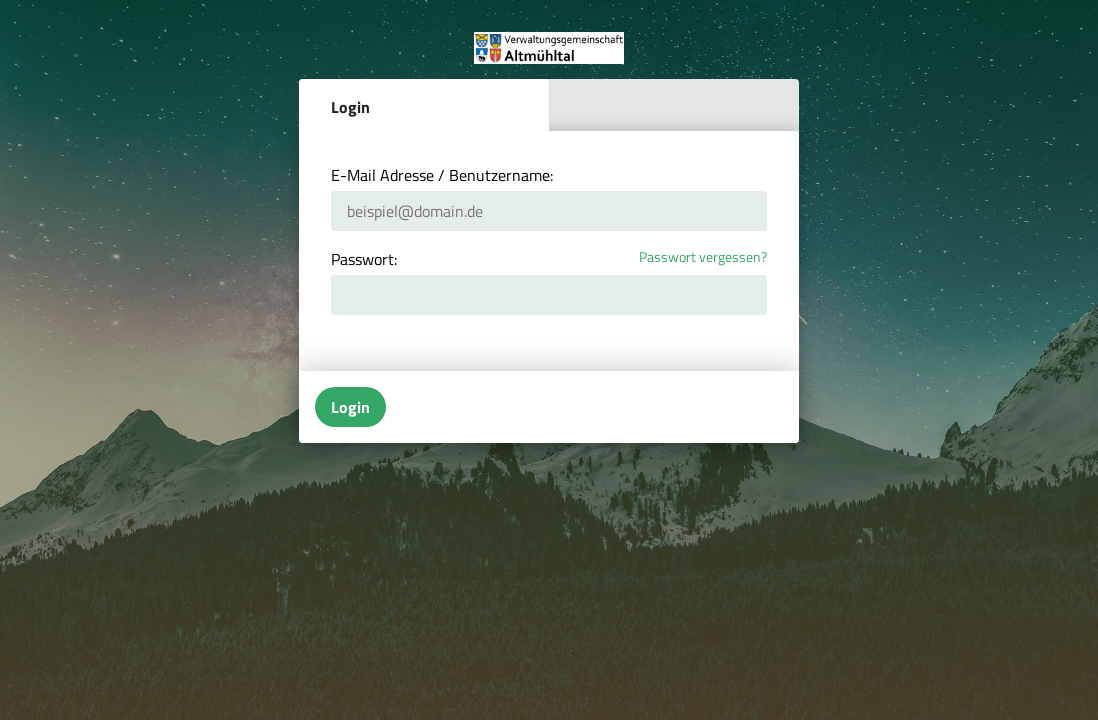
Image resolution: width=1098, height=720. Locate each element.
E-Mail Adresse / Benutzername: (442, 175)
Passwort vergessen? (703, 257)
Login (350, 107)
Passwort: (364, 259)
